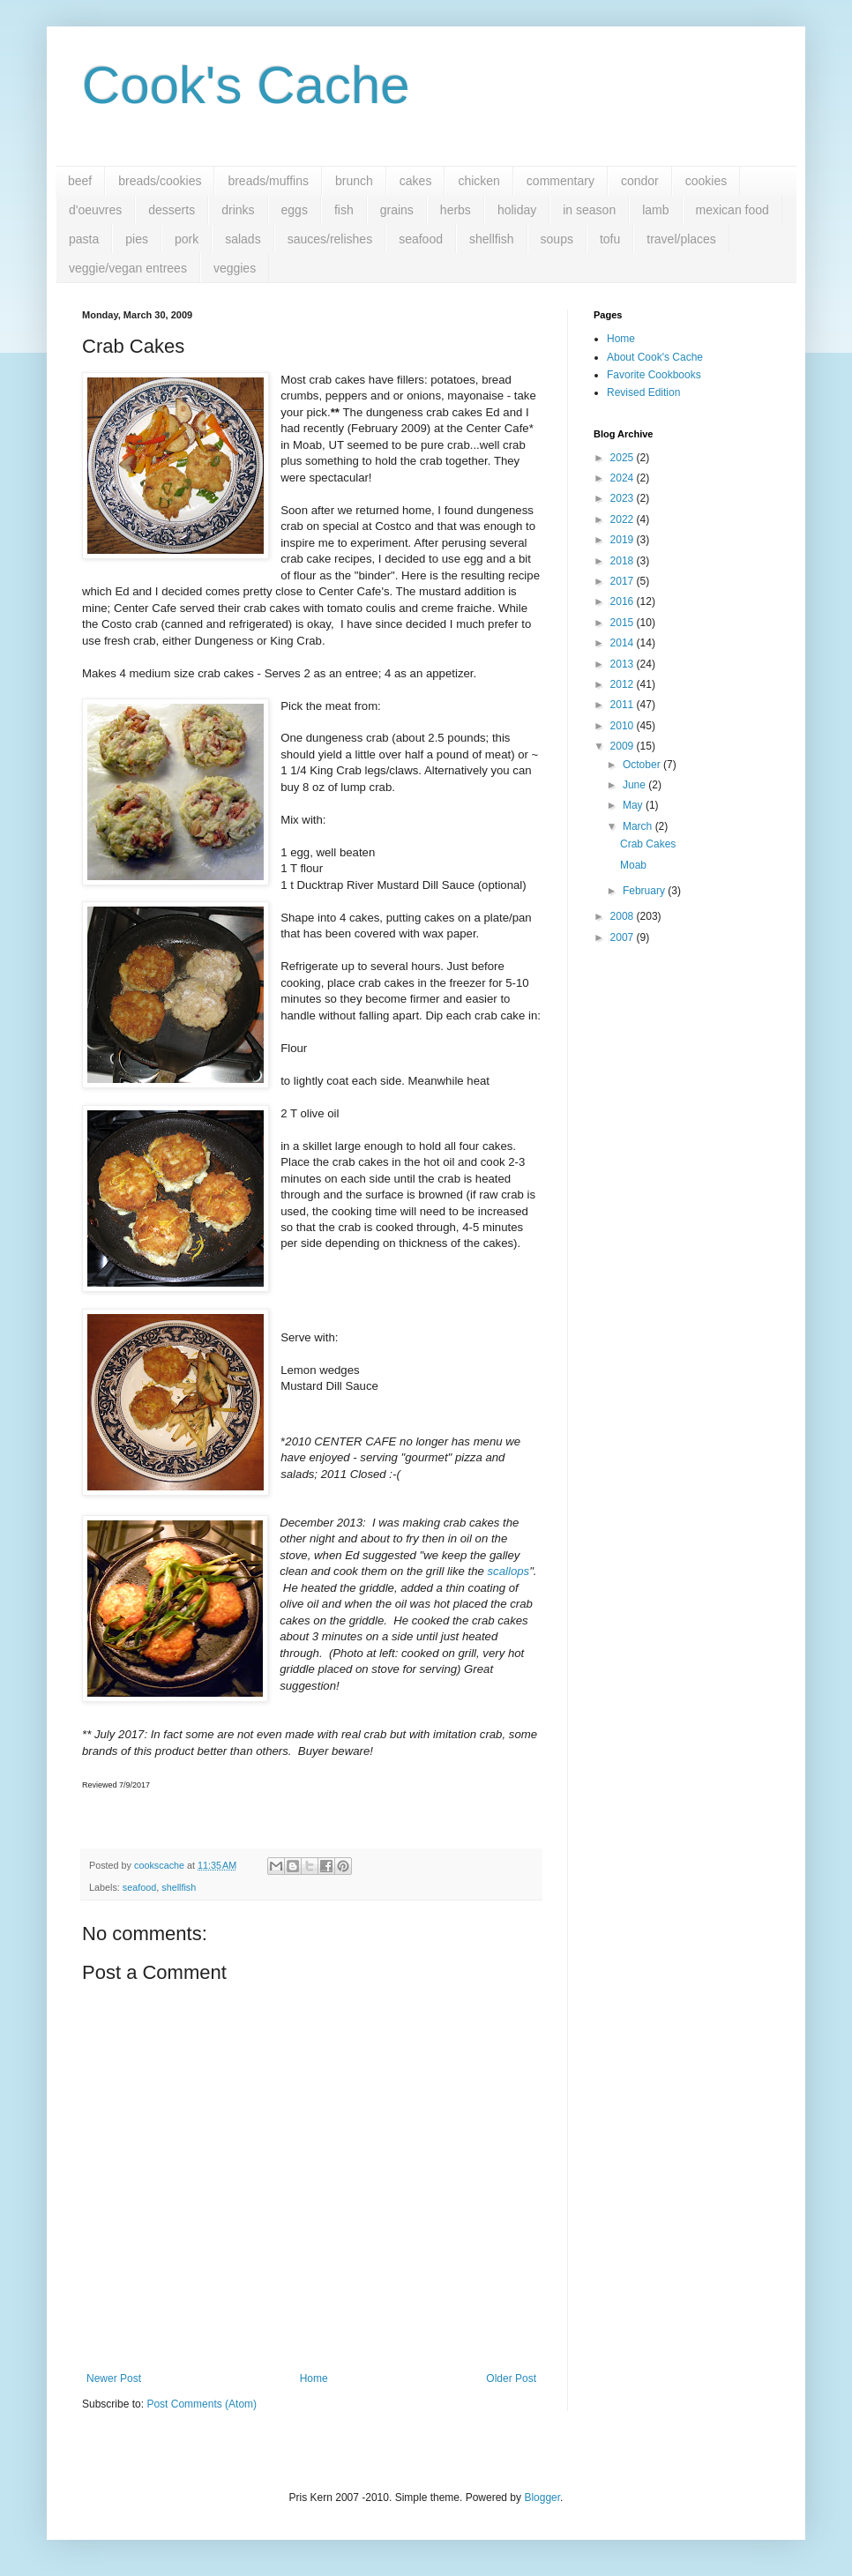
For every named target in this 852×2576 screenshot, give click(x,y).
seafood (421, 239)
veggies (234, 268)
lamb (655, 210)
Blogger (542, 2497)
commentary (560, 181)
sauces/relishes (330, 239)
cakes (416, 181)
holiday (516, 210)
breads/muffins (268, 181)
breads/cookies (159, 181)
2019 (623, 540)
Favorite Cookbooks (654, 375)
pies (136, 239)
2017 (623, 581)
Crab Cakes (648, 844)
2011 (623, 704)
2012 (623, 684)
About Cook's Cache (655, 357)
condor (640, 181)
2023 (623, 498)
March (639, 826)
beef (80, 181)
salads (242, 239)
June (635, 785)
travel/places (681, 239)
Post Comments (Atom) (201, 2404)
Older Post (511, 2378)
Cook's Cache (246, 85)
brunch (354, 181)
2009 (623, 746)
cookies (706, 181)
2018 (623, 561)
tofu (610, 239)
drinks (237, 210)
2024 (623, 478)
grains (397, 210)
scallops (509, 1571)
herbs (455, 210)
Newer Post (113, 2378)
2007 (623, 937)
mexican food (732, 210)
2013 (623, 664)
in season (589, 210)
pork (186, 239)
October (643, 764)
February (645, 891)
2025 (623, 458)
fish (344, 210)
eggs (294, 210)
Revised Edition (643, 392)
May (634, 805)
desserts (171, 210)
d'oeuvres (95, 210)
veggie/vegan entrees (128, 268)
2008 (623, 916)
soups (557, 239)
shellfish (491, 239)
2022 (623, 519)
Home (314, 2378)
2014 (623, 643)
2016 (623, 601)
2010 (623, 726)
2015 (623, 622)
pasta (84, 239)
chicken (478, 181)
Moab (633, 865)
